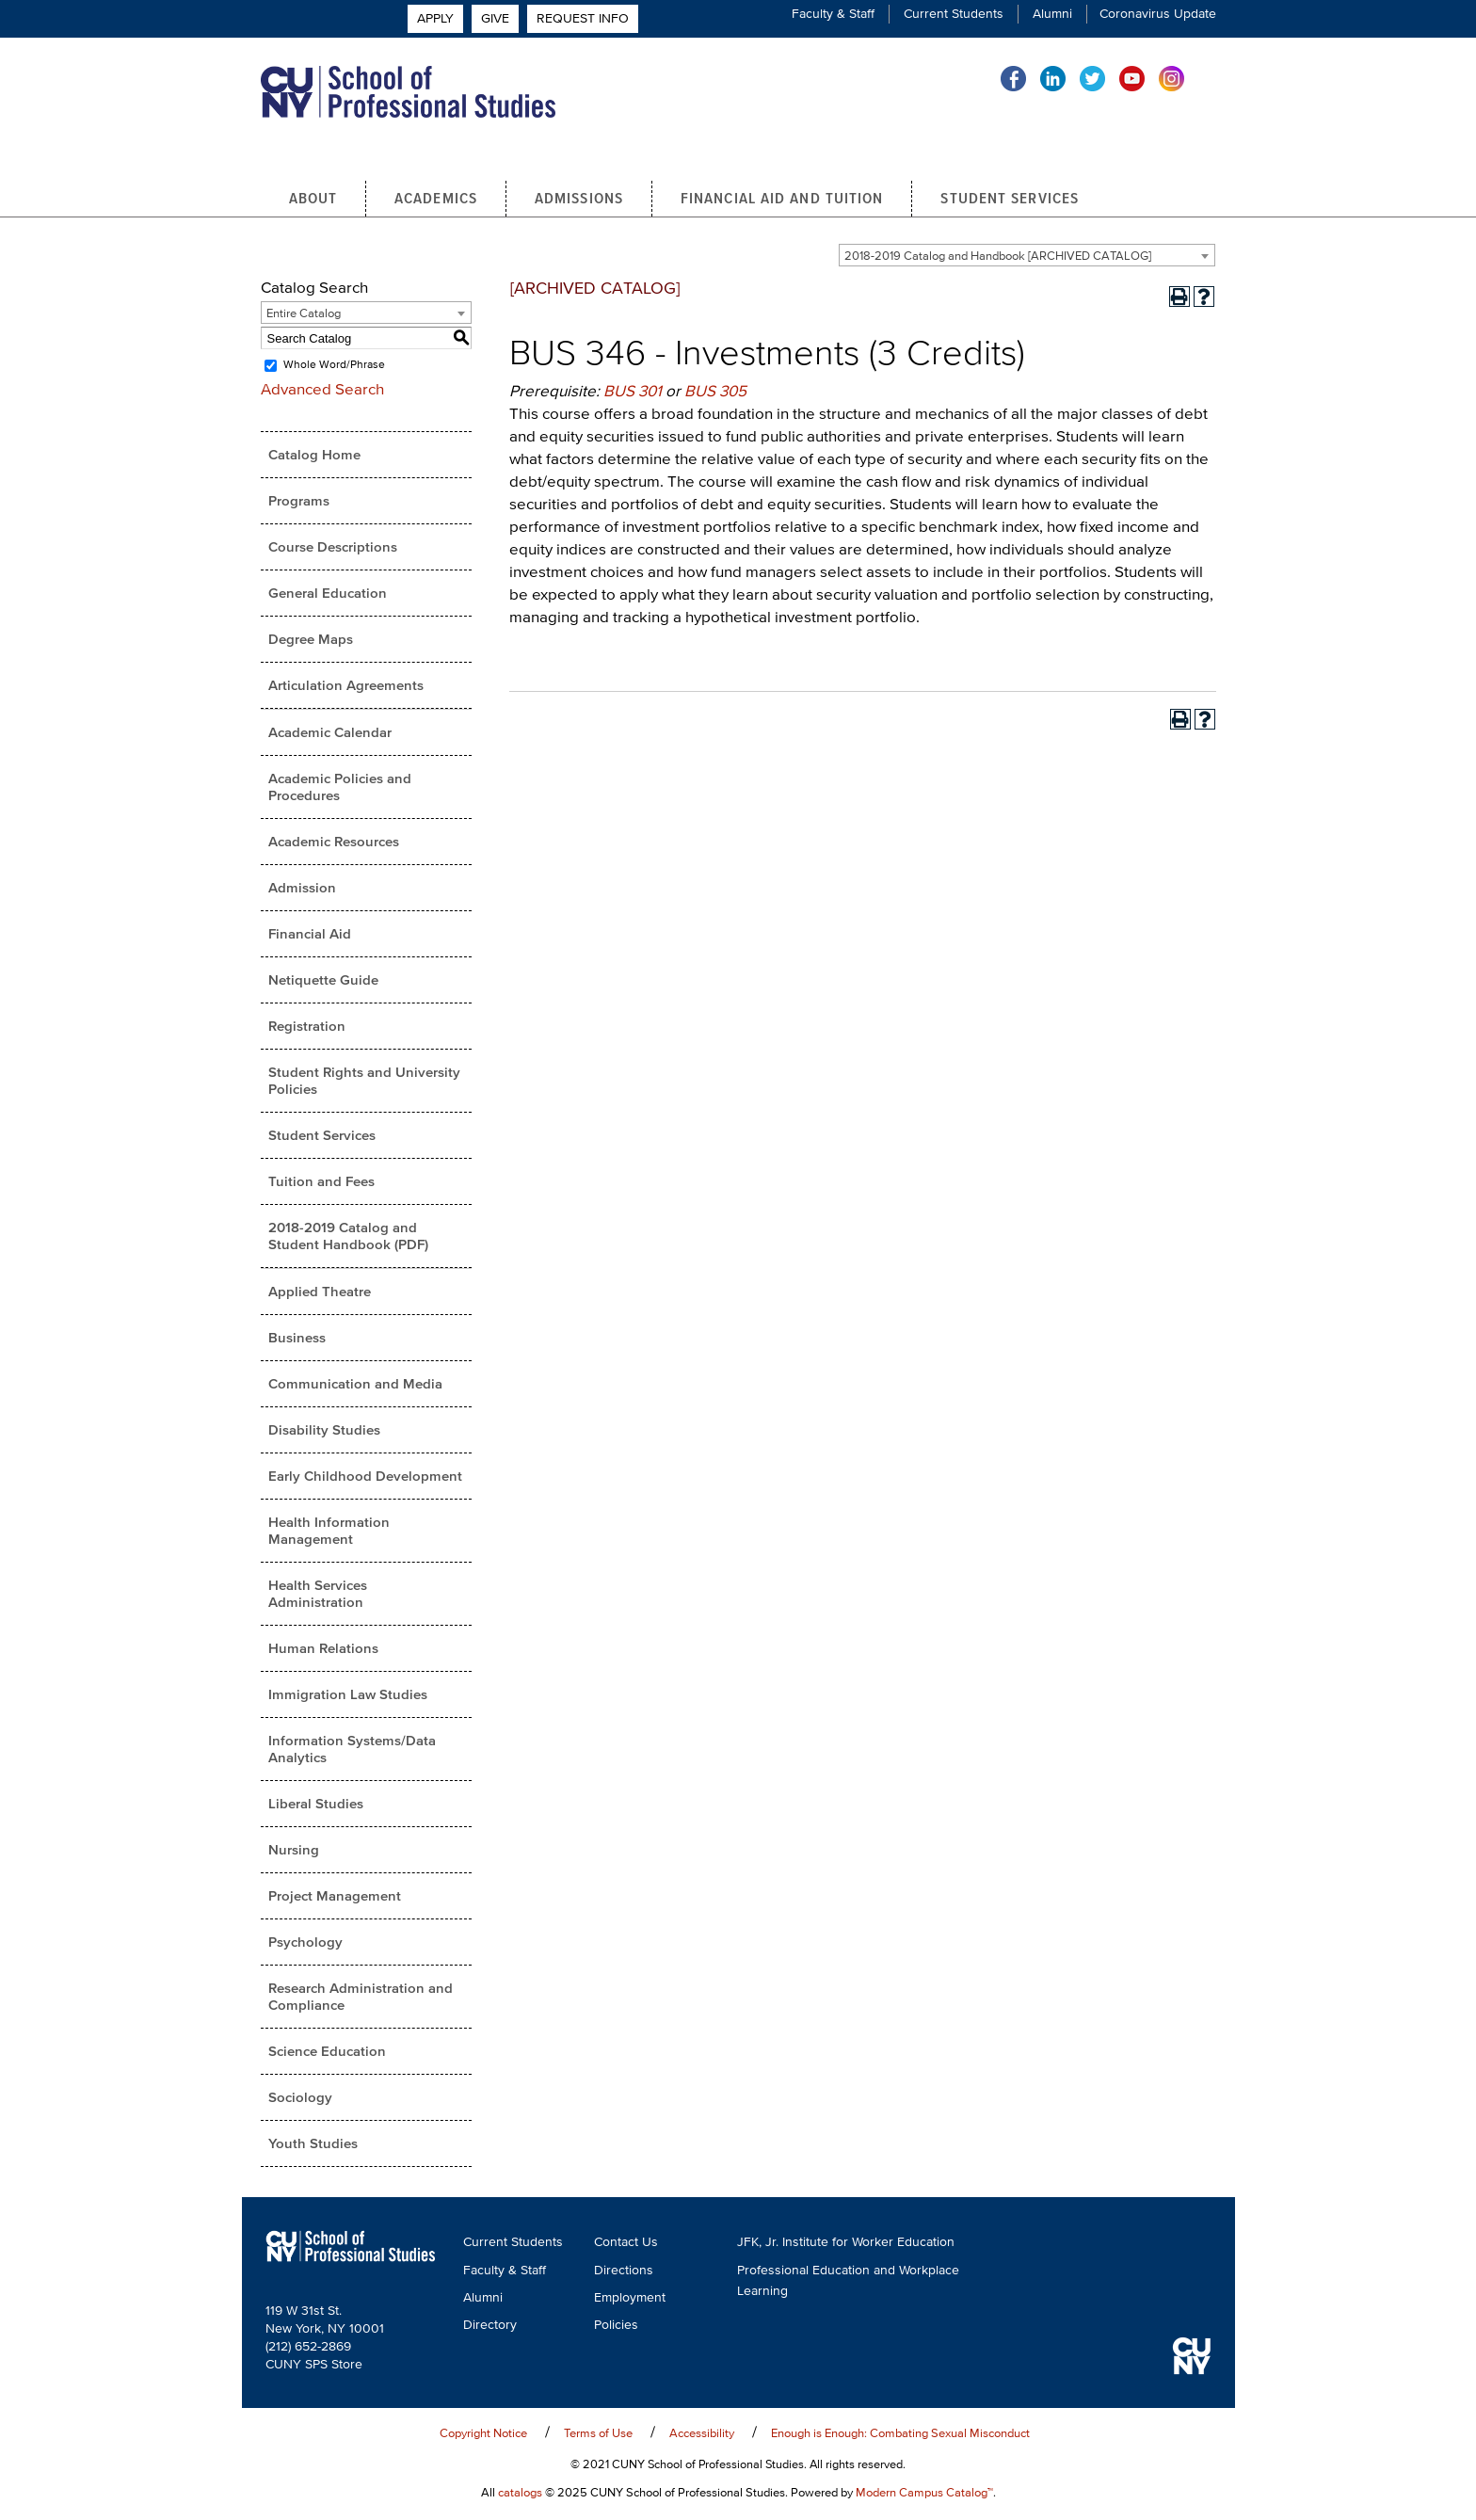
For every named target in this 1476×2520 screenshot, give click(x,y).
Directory (490, 2327)
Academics (435, 199)
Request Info (1164, 114)
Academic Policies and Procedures (339, 789)
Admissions (579, 199)
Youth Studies (313, 2146)
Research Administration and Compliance (360, 1998)
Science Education (327, 2054)
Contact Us (626, 2245)
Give (1085, 114)
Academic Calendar (330, 735)
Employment (630, 2300)
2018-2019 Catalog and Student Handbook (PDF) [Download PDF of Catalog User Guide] (348, 1238)
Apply (1030, 114)
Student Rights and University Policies (364, 1083)
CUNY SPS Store (313, 2366)
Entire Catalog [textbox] (303, 316)
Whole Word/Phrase (334, 367)
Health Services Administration (317, 1596)
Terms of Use (598, 2435)
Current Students (953, 14)
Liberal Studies (315, 1806)
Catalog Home (314, 457)
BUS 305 (715, 393)
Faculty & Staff (833, 14)
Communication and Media (355, 1386)
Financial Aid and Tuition (782, 199)
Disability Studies (324, 1432)
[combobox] (1027, 258)
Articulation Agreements (346, 688)
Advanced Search (322, 391)
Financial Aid (309, 936)
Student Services (1009, 199)
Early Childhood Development (365, 1478)
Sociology (300, 2100)
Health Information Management (329, 1533)
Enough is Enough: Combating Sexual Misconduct (900, 2435)
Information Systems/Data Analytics (352, 1751)
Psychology (305, 1944)
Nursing (293, 1852)
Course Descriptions (332, 549)
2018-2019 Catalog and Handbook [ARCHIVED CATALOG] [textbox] (997, 258)
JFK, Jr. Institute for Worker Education (846, 2245)
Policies (616, 2327)
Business (297, 1340)
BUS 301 (632, 393)
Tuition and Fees (321, 1184)
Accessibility (701, 2435)
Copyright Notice (483, 2435)
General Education (327, 595)
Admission (302, 890)
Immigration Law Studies (347, 1697)
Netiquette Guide (323, 982)
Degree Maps (310, 642)
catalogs (520, 2494)
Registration (306, 1028)
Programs (298, 503)
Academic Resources (333, 844)
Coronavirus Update (1157, 14)
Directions (623, 2273)
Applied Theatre (319, 1294)
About (313, 199)
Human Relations (323, 1651)
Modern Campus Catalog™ (924, 2494)
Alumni (1052, 14)
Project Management (334, 1898)
